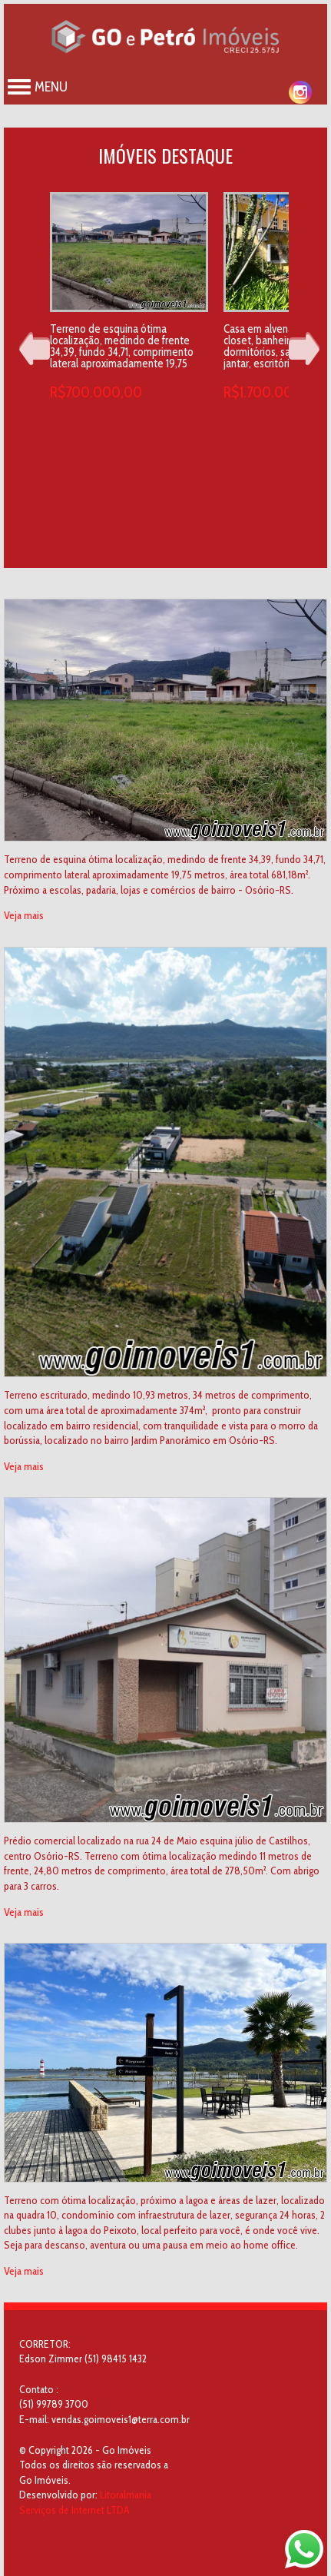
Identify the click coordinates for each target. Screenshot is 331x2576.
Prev (34, 348)
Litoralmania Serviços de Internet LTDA (85, 2502)
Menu (38, 86)
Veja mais (24, 915)
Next (304, 348)
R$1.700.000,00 (273, 392)
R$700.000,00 (96, 392)
